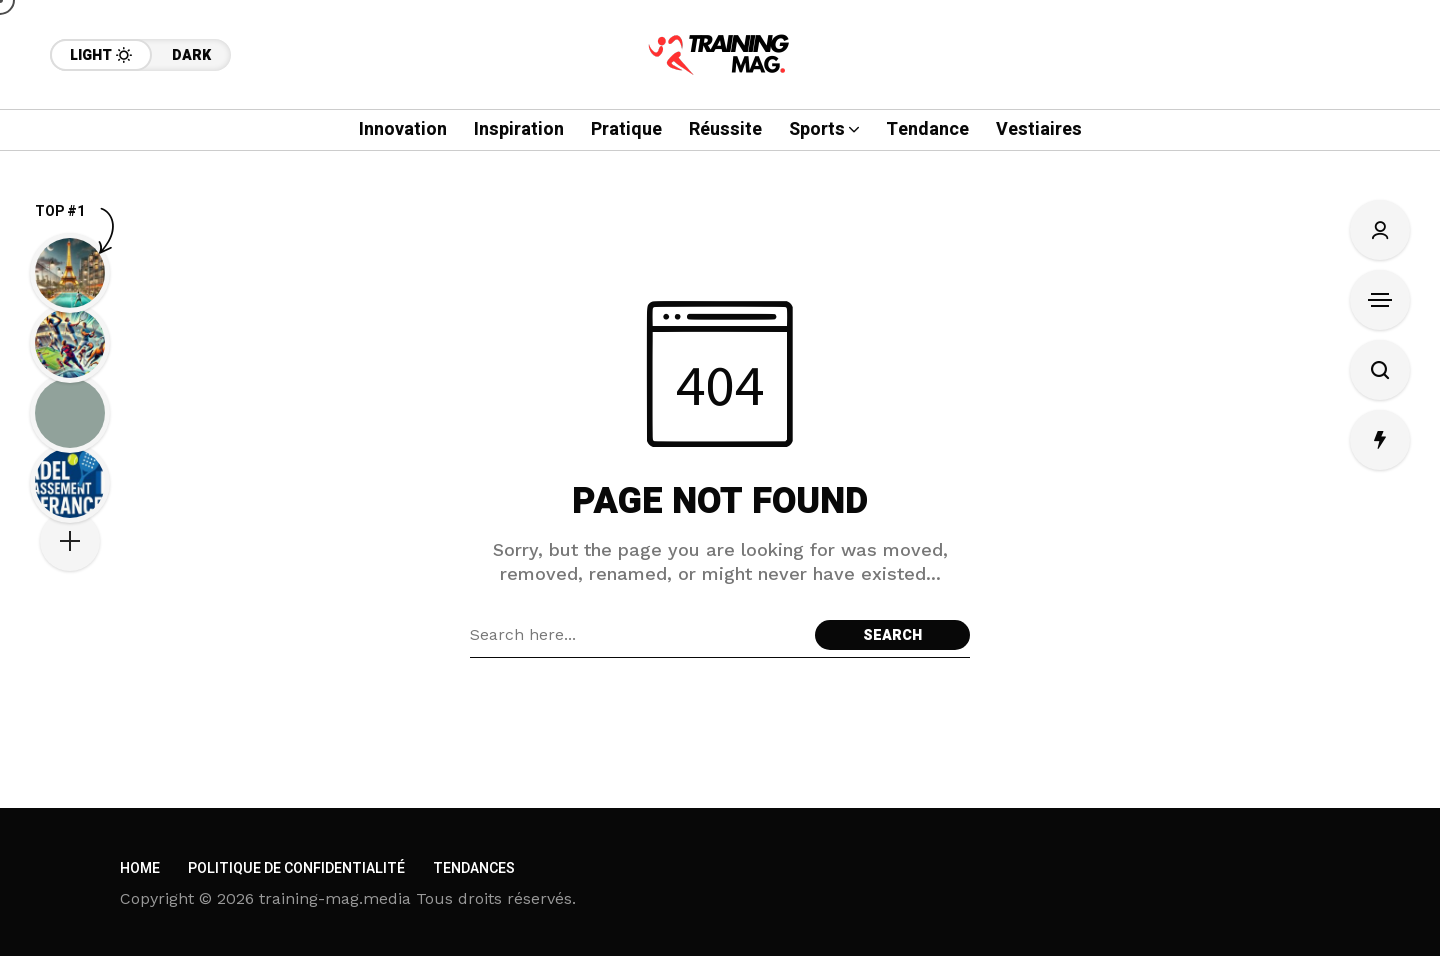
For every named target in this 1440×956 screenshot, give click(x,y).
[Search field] (637, 635)
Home (140, 868)
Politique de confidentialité (296, 868)
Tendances (474, 868)
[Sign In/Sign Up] (1380, 230)
